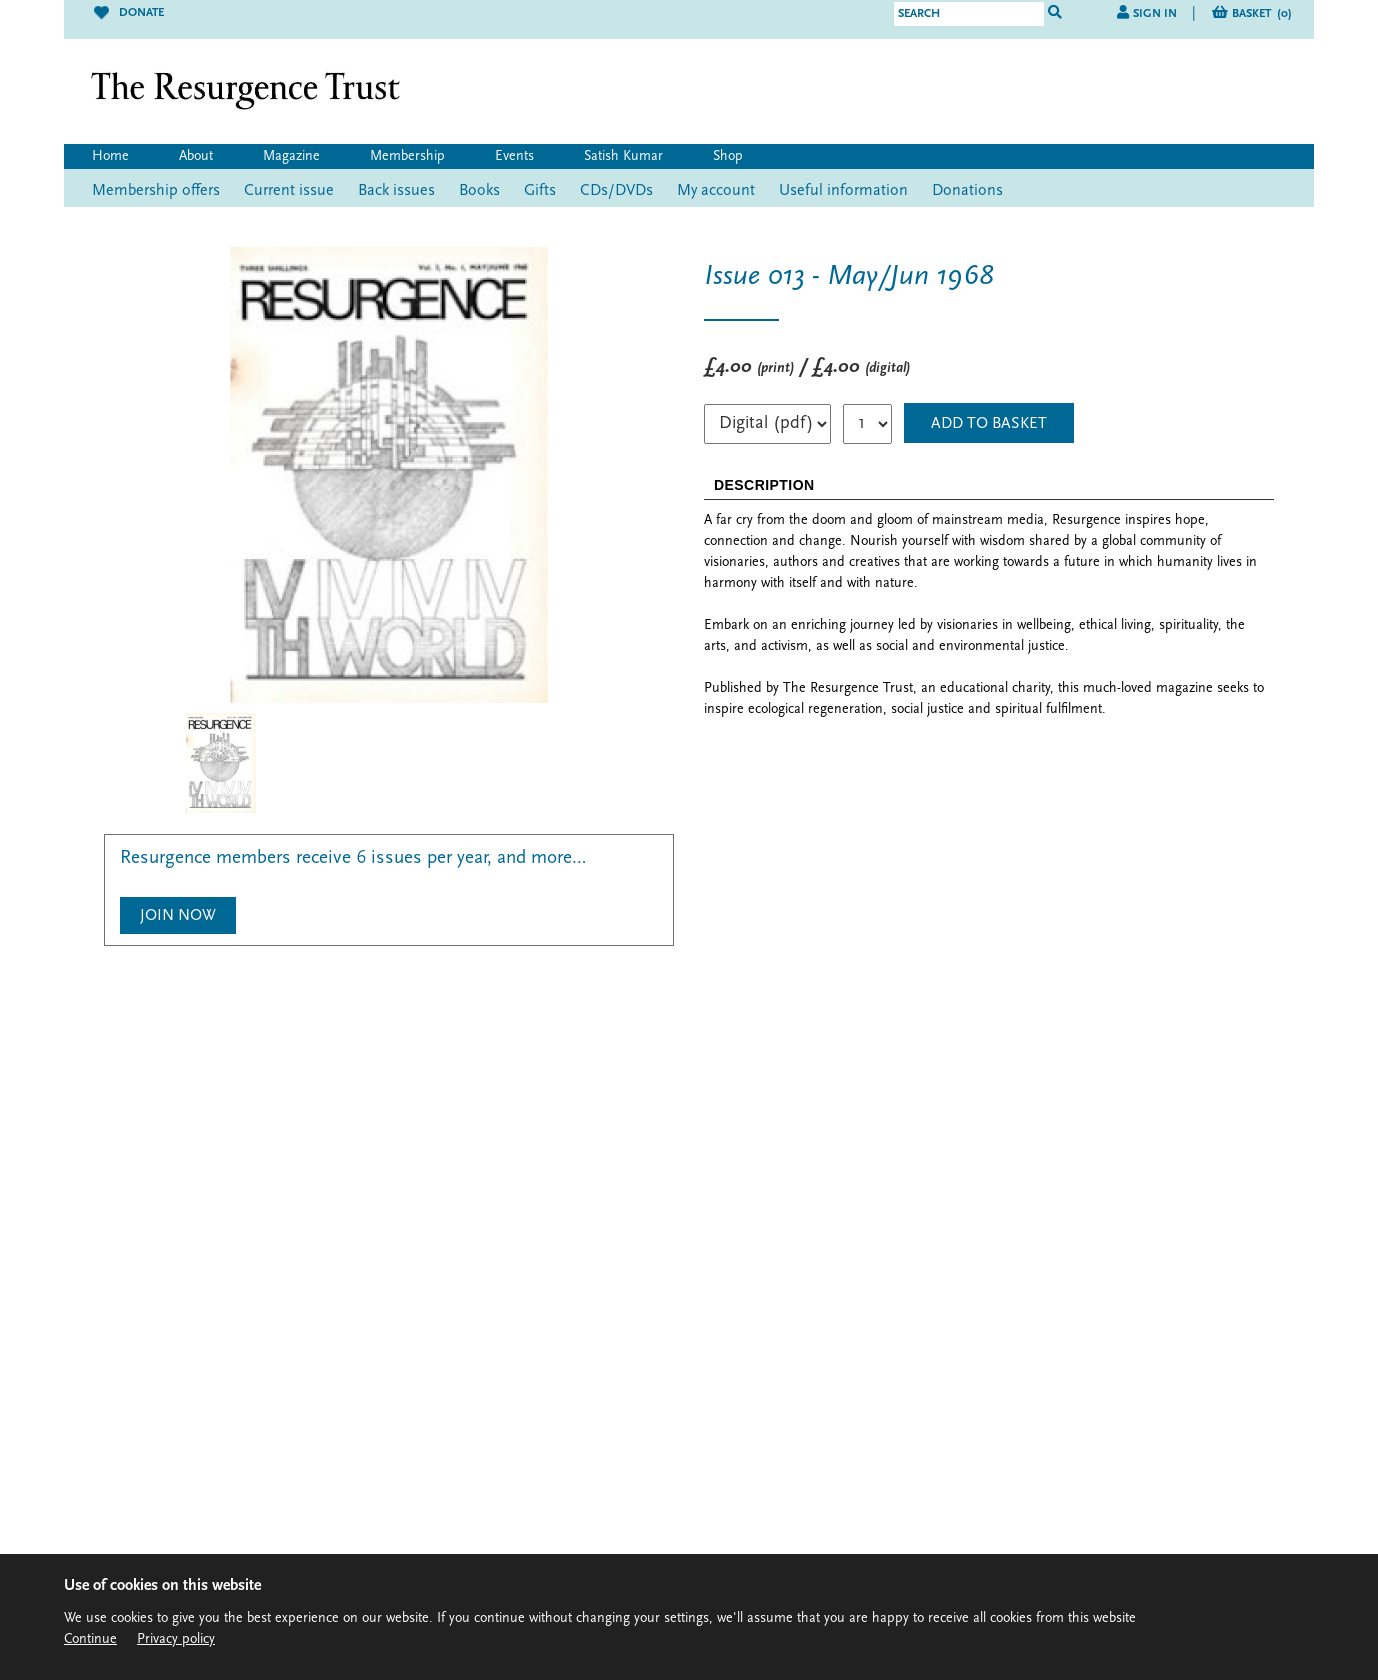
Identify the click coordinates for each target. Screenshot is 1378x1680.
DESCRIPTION (764, 485)
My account (716, 191)
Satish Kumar (623, 156)
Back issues (396, 191)
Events (514, 156)
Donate (129, 13)
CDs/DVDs (616, 191)
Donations (967, 191)
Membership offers (156, 191)
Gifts (540, 191)
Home (110, 156)
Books (479, 191)
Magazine (291, 156)
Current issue (289, 191)
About (196, 156)
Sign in (1155, 14)
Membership (407, 156)
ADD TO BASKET (989, 424)
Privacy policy (176, 1639)
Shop (728, 156)
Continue (90, 1639)
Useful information (843, 191)
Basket (1262, 14)
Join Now (178, 916)
